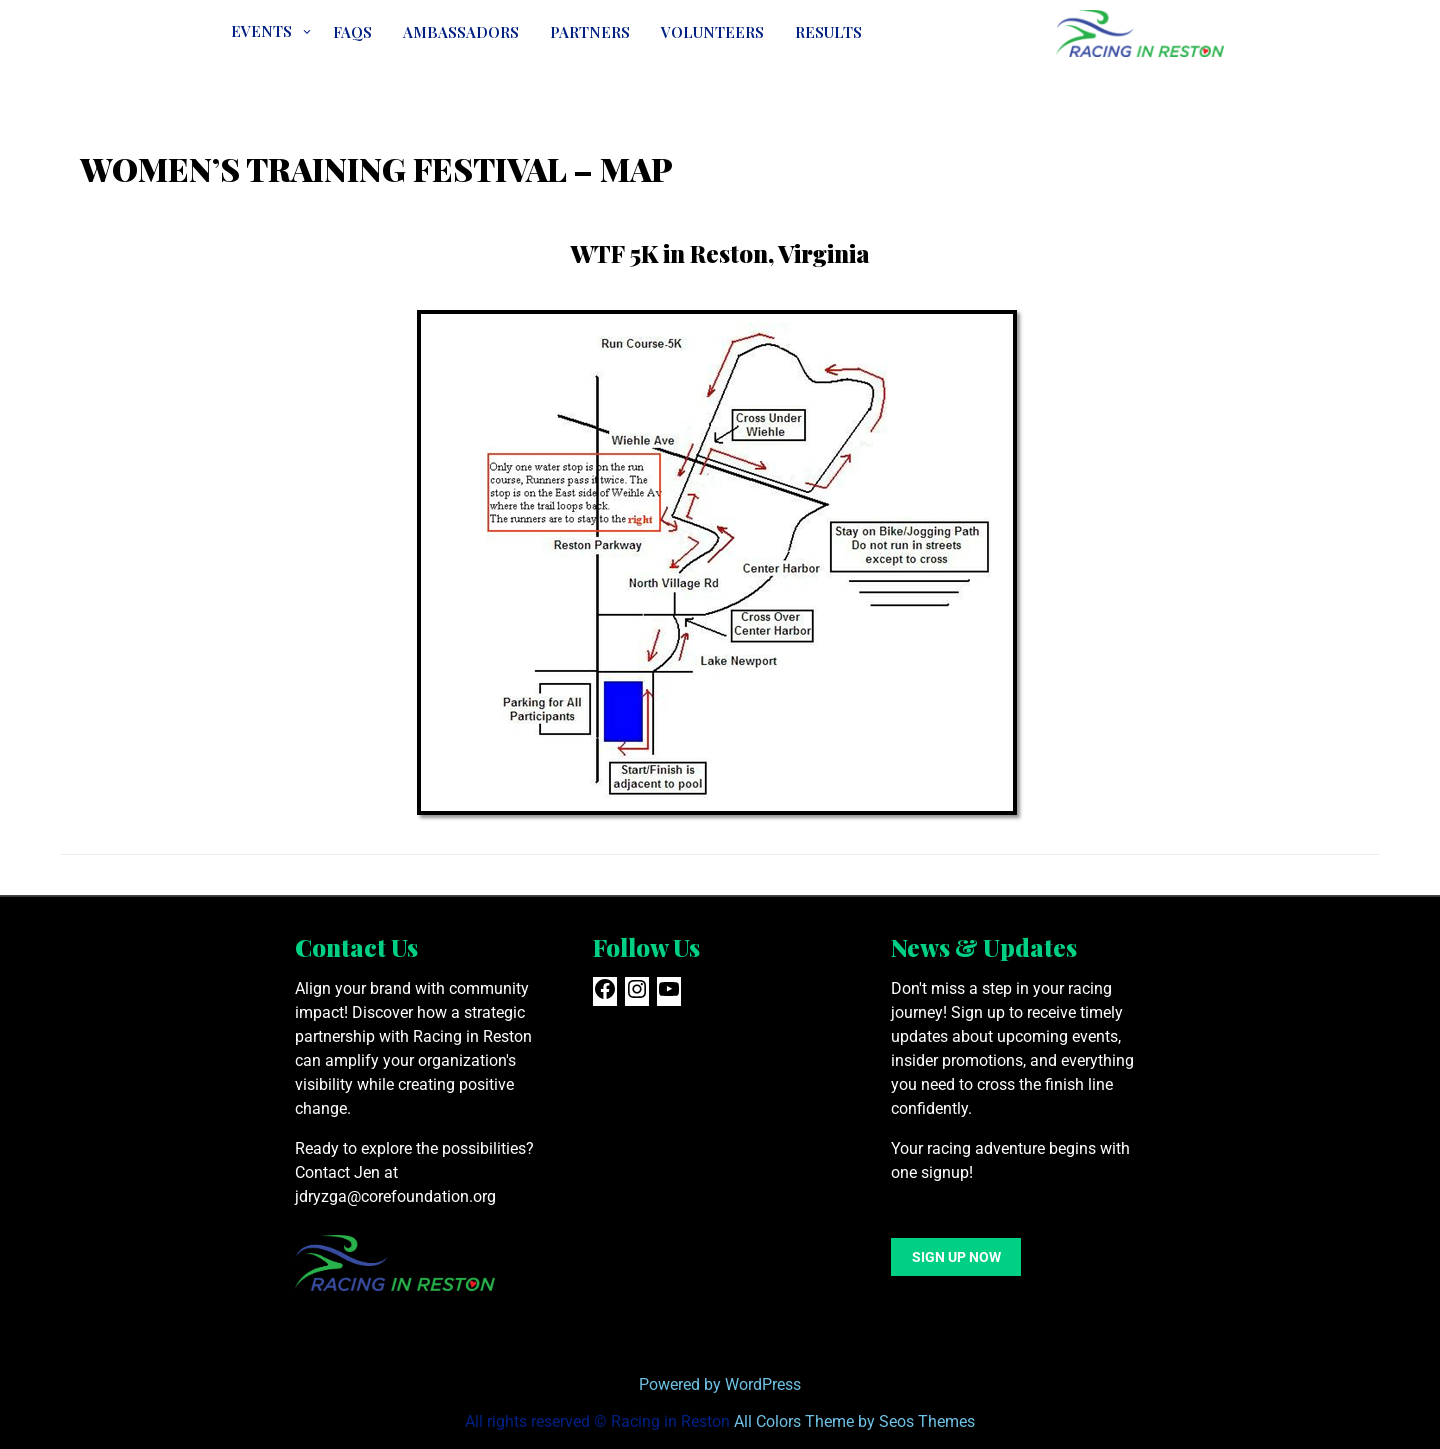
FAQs (352, 32)
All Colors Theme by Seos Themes (854, 1421)
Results (828, 32)
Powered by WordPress (720, 1384)
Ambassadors (461, 32)
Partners (590, 32)
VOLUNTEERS (712, 32)
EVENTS (261, 31)
